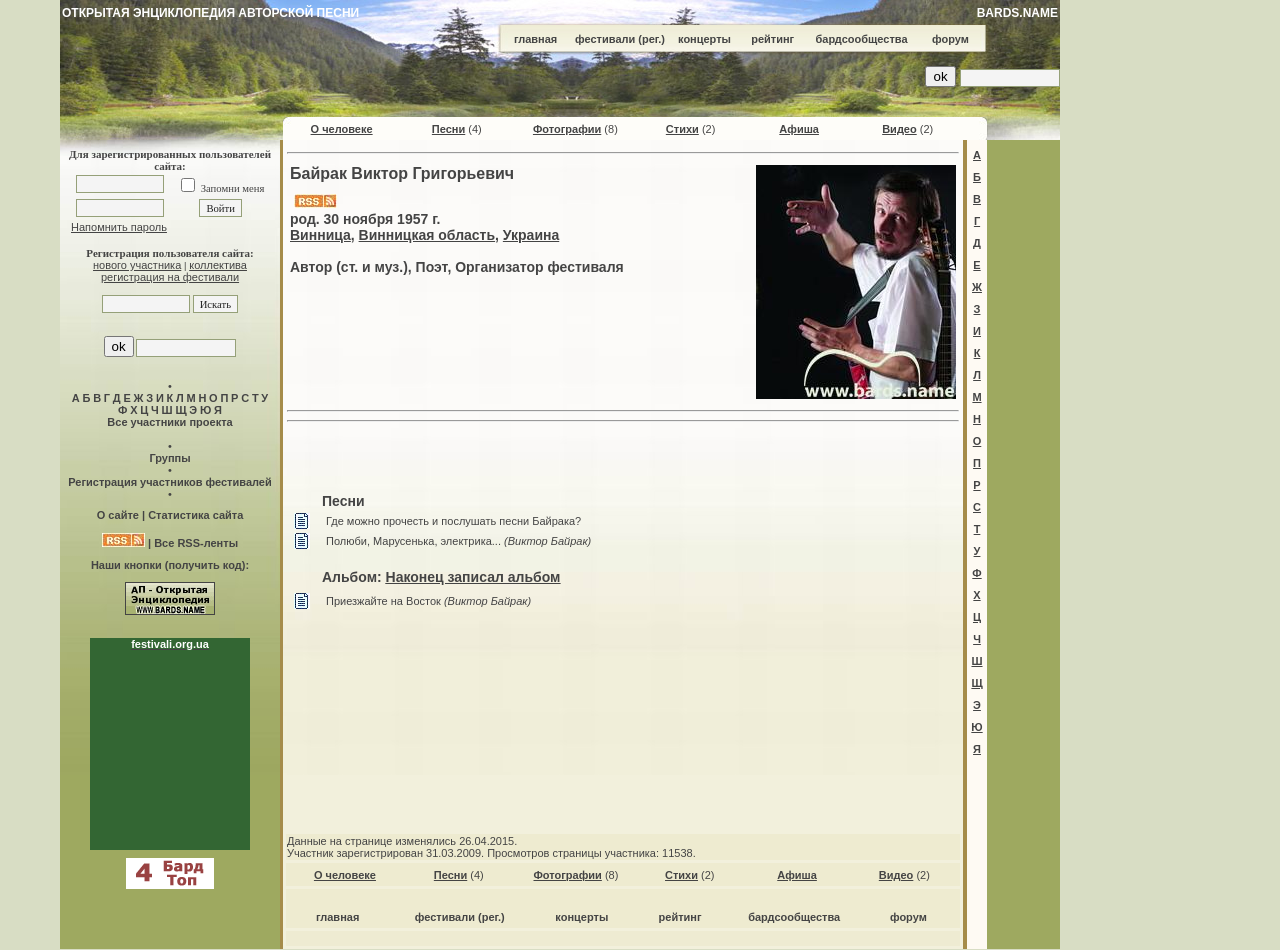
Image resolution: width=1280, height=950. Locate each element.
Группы (169, 458)
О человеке (342, 129)
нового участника (137, 265)
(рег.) (651, 39)
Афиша (799, 129)
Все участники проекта (169, 422)
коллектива (218, 265)
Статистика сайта (195, 515)
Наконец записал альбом (473, 577)
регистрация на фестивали (170, 277)
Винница (320, 235)
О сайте (118, 515)
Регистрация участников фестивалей (169, 482)
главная (535, 39)
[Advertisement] (623, 460)
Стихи (682, 129)
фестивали (605, 39)
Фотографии (567, 129)
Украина (531, 235)
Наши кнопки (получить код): (170, 565)
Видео (899, 129)
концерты (704, 39)
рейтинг (772, 39)
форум (950, 39)
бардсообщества (862, 39)
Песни (448, 129)
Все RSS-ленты (196, 543)
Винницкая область (427, 235)
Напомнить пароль (119, 227)
